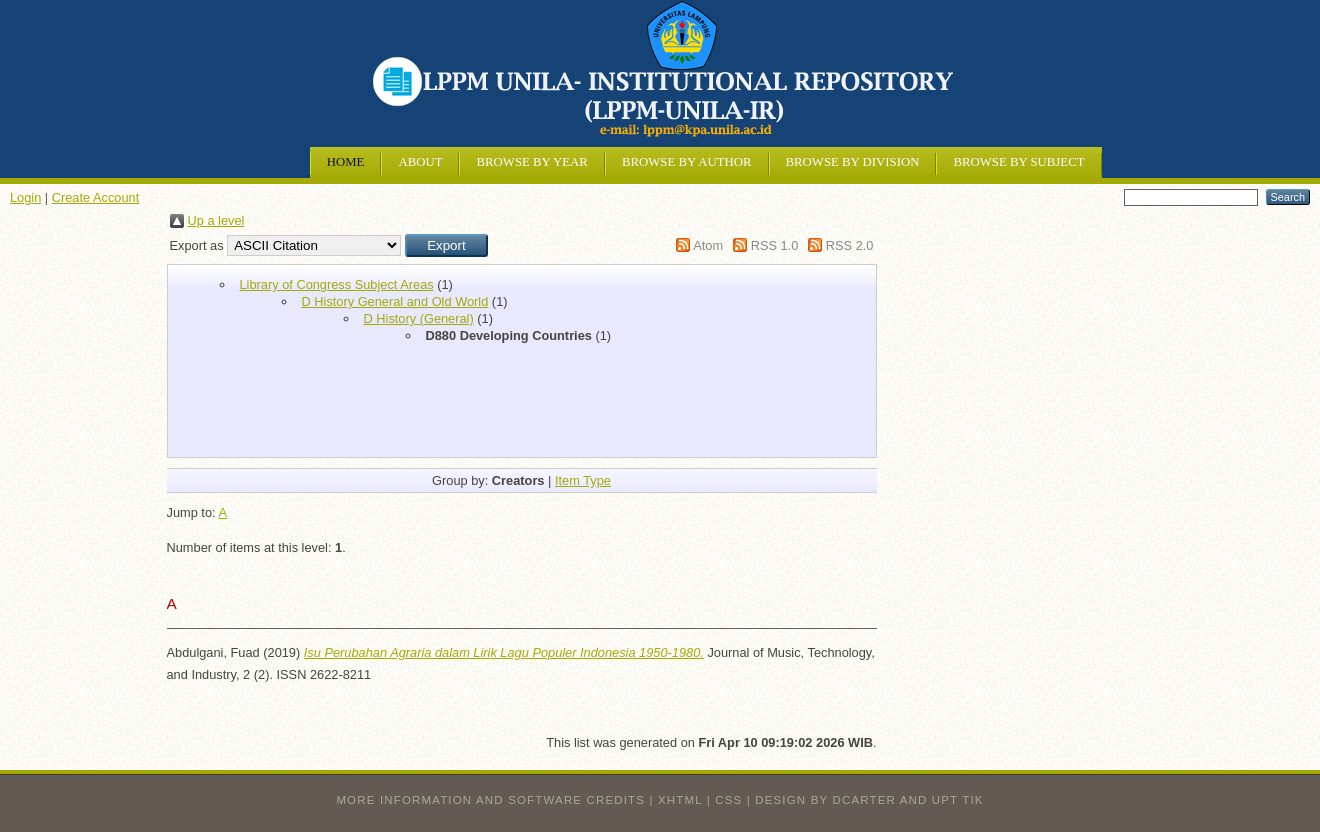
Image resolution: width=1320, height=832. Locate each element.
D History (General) (419, 318)
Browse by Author (687, 162)
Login (25, 197)
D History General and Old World (395, 301)
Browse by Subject (1018, 162)
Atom (708, 245)
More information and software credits (490, 800)
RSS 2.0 (850, 245)
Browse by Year (531, 162)
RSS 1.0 (775, 245)
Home (346, 162)
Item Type (583, 480)
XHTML (680, 800)
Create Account (96, 197)
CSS (728, 800)
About (420, 162)
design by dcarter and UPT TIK (869, 800)
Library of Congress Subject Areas (337, 284)
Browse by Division (853, 162)
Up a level (216, 220)
